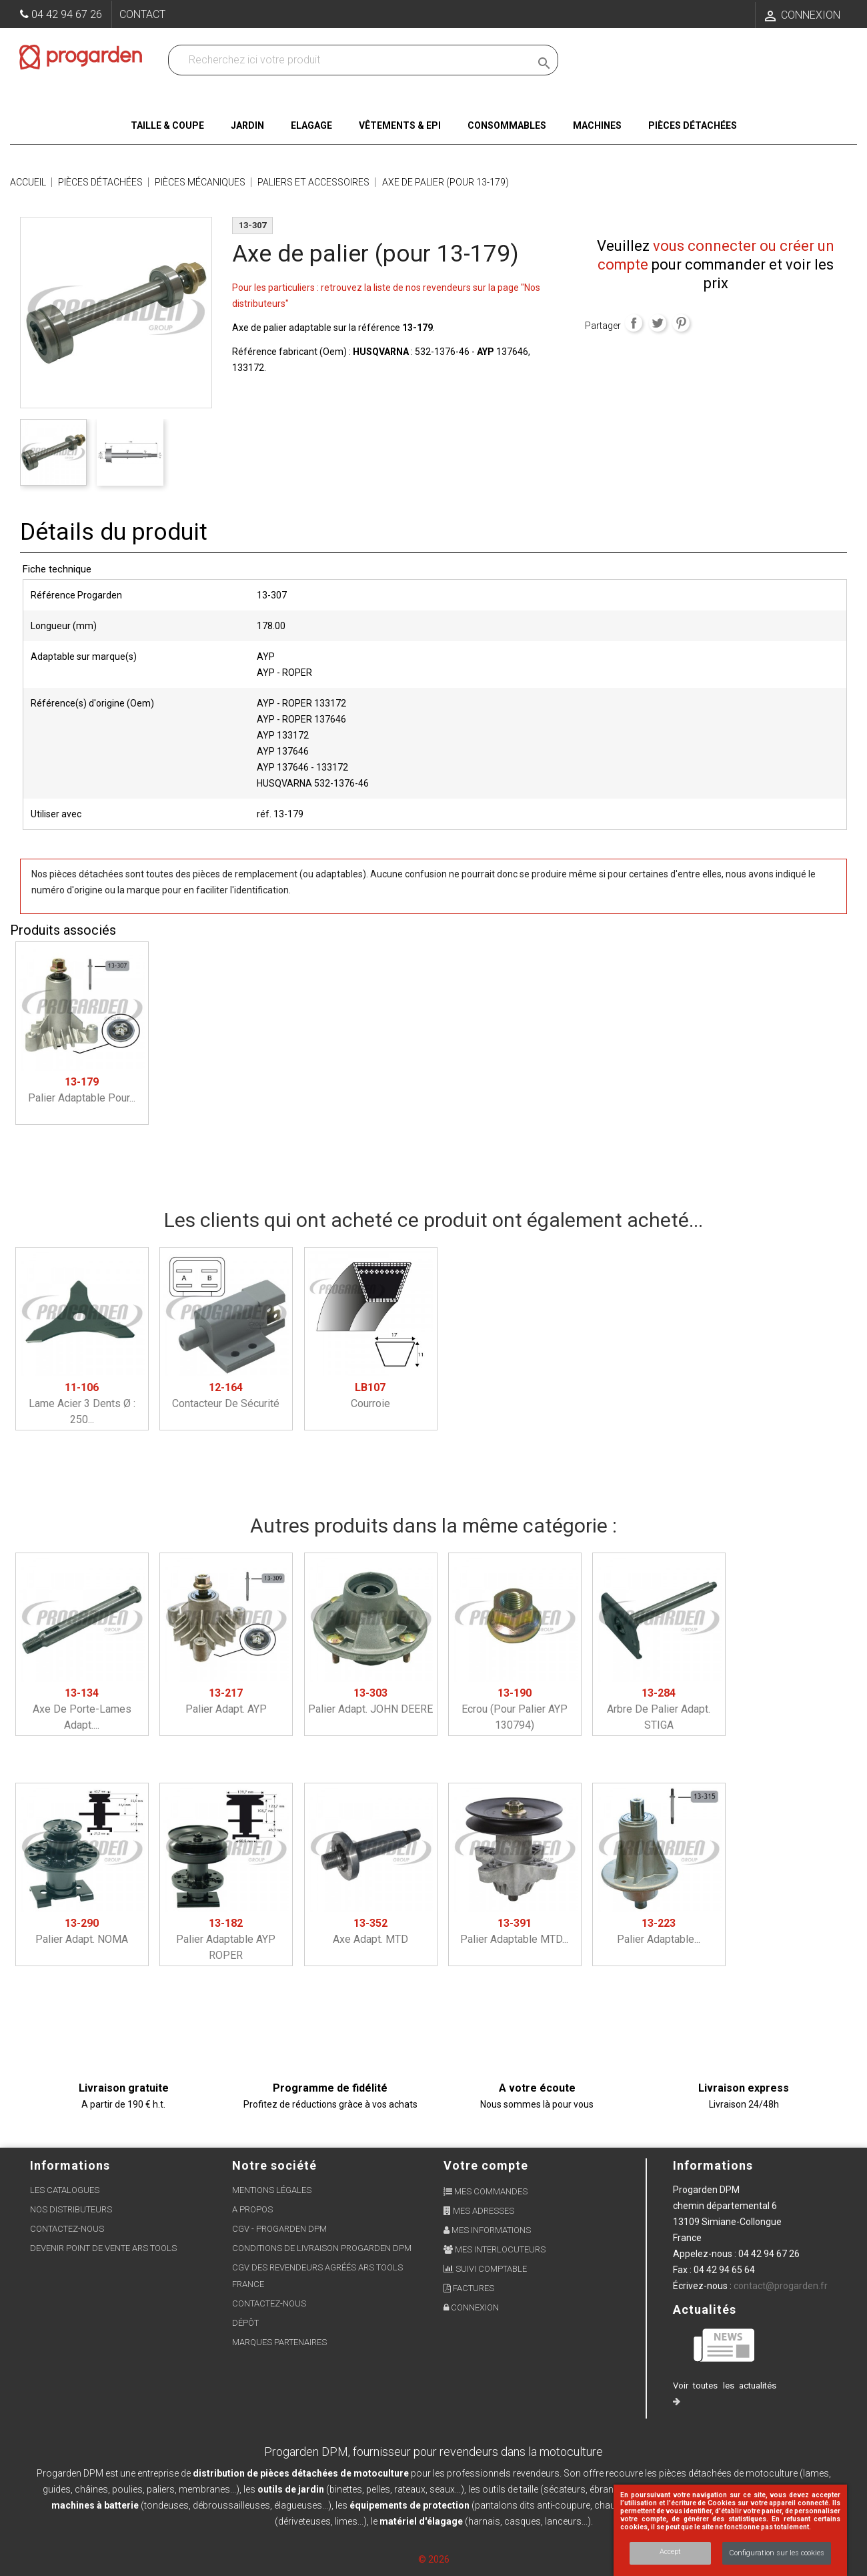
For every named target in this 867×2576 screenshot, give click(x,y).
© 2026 (434, 2559)
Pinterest (681, 323)
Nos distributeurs (71, 2209)
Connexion (471, 2307)
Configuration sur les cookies (776, 2553)
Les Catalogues (64, 2190)
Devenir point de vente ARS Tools (103, 2248)
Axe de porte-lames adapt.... (82, 1709)
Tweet (657, 323)
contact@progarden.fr (781, 2285)
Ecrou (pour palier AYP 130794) (515, 1709)
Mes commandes (486, 2191)
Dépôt (245, 2323)
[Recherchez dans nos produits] (352, 60)
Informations (713, 2165)
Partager (633, 323)
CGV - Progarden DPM (279, 2229)
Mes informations (487, 2230)
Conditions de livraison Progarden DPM (321, 2248)
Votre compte (486, 2165)
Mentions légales (271, 2190)
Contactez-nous (67, 2229)
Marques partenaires (279, 2342)
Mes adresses (479, 2211)
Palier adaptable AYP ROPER (225, 1939)
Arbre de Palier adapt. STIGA (658, 1709)
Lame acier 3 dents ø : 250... (82, 1403)
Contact (142, 14)
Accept (670, 2551)
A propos (252, 2209)
